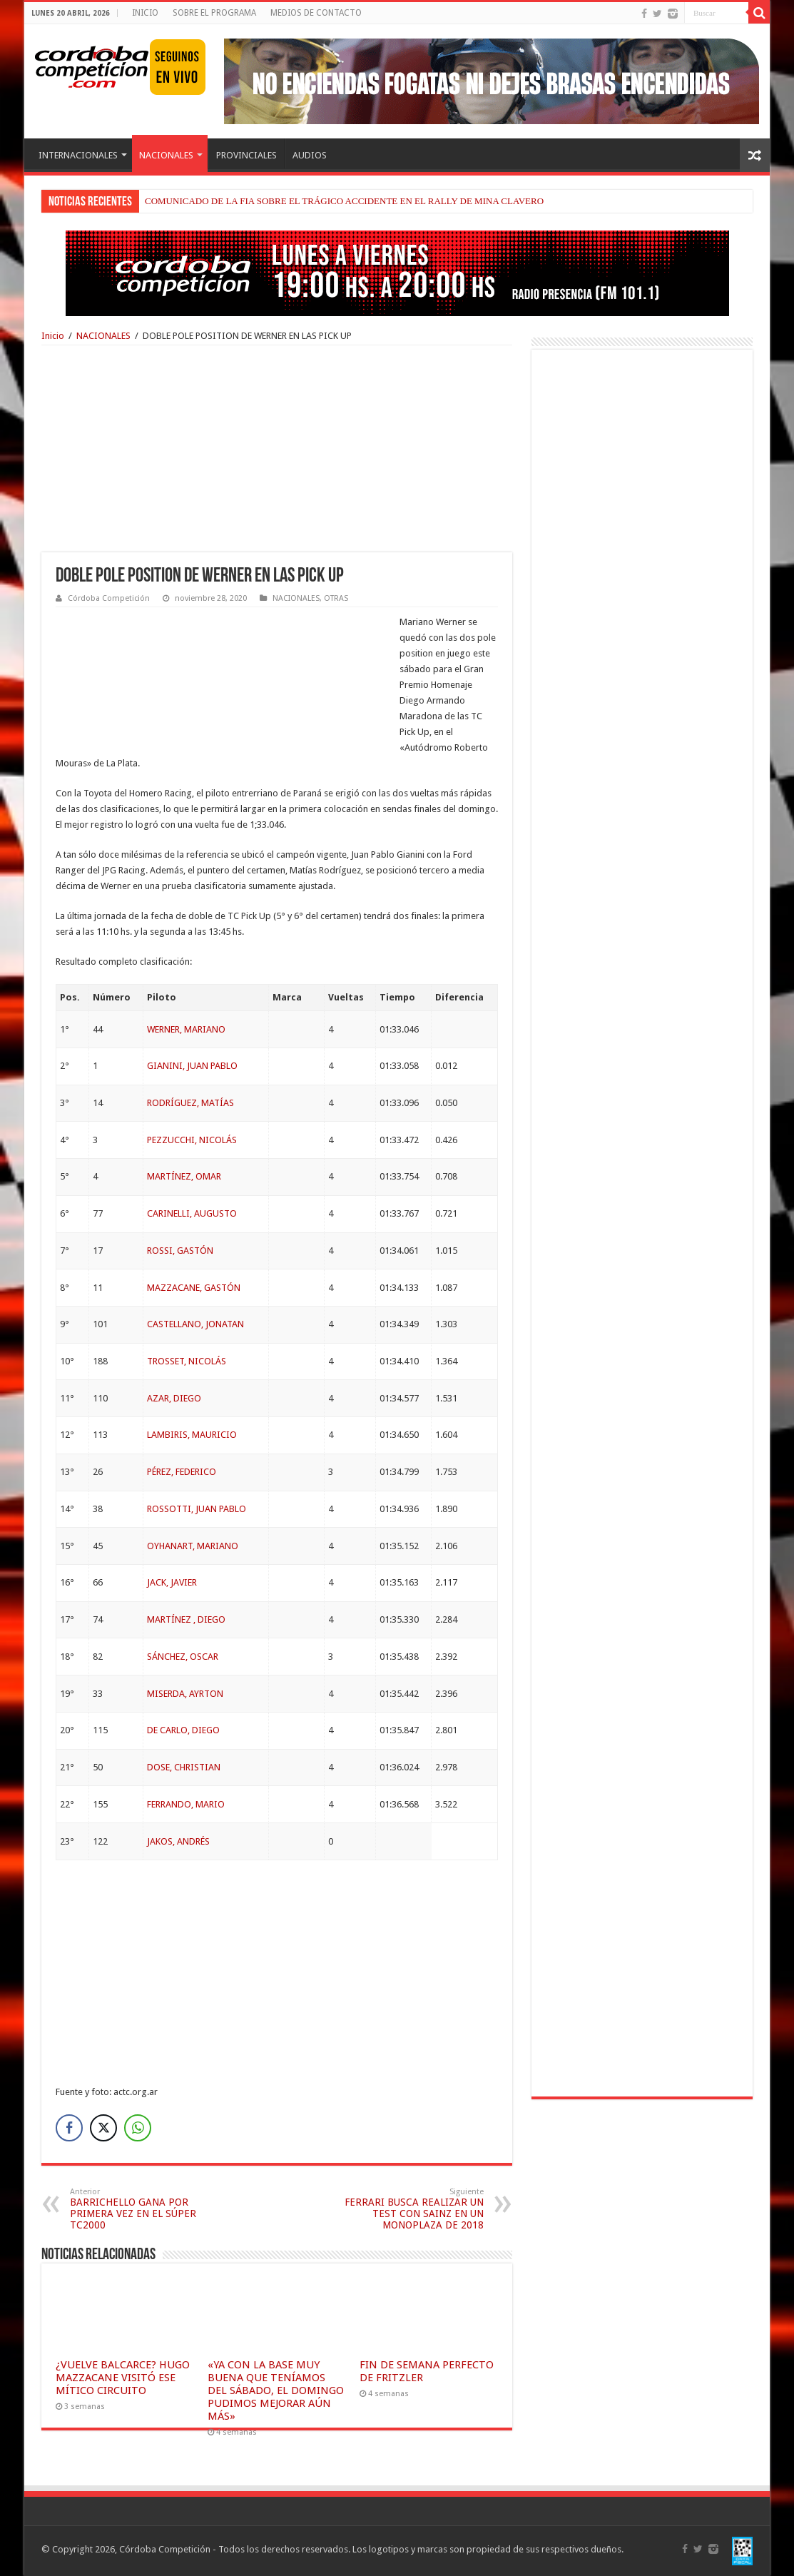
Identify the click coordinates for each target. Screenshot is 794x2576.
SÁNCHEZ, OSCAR (182, 1656)
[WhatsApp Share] (137, 2127)
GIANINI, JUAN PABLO (192, 1065)
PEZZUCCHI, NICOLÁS (192, 1140)
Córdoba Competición (109, 598)
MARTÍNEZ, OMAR (184, 1176)
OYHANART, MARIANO (192, 1546)
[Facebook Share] (69, 2127)
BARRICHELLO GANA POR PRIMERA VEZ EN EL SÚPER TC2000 (143, 2209)
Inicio (52, 335)
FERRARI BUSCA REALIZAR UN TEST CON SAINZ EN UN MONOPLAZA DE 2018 (410, 2209)
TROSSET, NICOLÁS (186, 1361)
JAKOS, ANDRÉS (178, 1841)
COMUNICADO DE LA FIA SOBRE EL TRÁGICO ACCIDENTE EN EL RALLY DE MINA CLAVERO (344, 201)
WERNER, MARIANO (186, 1029)
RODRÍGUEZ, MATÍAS (190, 1102)
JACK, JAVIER (172, 1582)
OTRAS (336, 598)
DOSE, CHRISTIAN (183, 1767)
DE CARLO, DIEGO (183, 1730)
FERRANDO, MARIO (186, 1804)
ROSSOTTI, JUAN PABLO (196, 1508)
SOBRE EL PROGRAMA (214, 13)
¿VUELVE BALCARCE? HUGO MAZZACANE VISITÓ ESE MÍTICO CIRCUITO (123, 2377)
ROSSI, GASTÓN (180, 1250)
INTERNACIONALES (78, 155)
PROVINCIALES (246, 155)
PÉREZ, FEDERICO (181, 1471)
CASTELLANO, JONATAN (195, 1324)
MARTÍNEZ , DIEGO (186, 1619)
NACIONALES (166, 155)
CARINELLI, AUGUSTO (192, 1213)
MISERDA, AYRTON (185, 1693)
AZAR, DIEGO (174, 1398)
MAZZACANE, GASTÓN (193, 1287)
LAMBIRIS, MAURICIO (192, 1434)
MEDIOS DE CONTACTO (316, 13)
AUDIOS (309, 155)
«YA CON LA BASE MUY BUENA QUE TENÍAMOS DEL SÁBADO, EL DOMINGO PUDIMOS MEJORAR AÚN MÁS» (276, 2390)
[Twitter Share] (103, 2127)
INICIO (145, 13)
